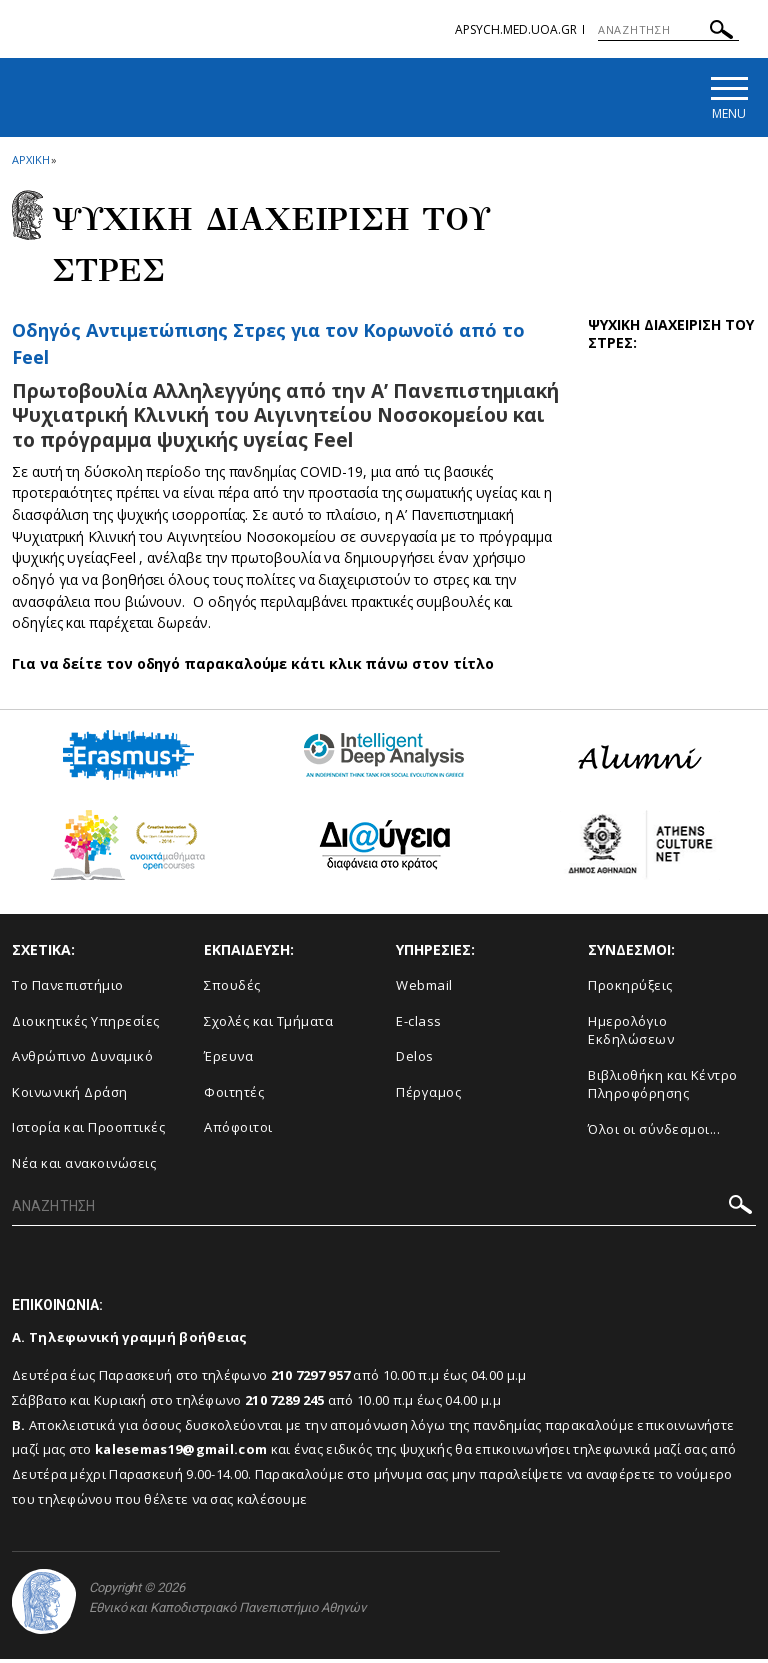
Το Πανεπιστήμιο (68, 989)
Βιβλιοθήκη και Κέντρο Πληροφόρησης (663, 1088)
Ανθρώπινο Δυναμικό (82, 1060)
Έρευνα (228, 1060)
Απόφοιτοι (238, 1132)
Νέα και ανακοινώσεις (84, 1167)
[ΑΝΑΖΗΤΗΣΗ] (668, 30)
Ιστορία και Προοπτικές (88, 1132)
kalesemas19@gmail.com (181, 1454)
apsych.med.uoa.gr (516, 29)
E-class (419, 1025)
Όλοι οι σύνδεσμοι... (654, 1133)
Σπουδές (232, 989)
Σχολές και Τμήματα (268, 1025)
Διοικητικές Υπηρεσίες (86, 1025)
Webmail (424, 989)
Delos (415, 1060)
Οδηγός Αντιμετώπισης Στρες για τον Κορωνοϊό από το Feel (267, 346)
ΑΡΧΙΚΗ (30, 163)
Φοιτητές (234, 1096)
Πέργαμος (428, 1096)
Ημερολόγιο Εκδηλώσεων (631, 1034)
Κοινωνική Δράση (70, 1096)
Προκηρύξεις (630, 989)
